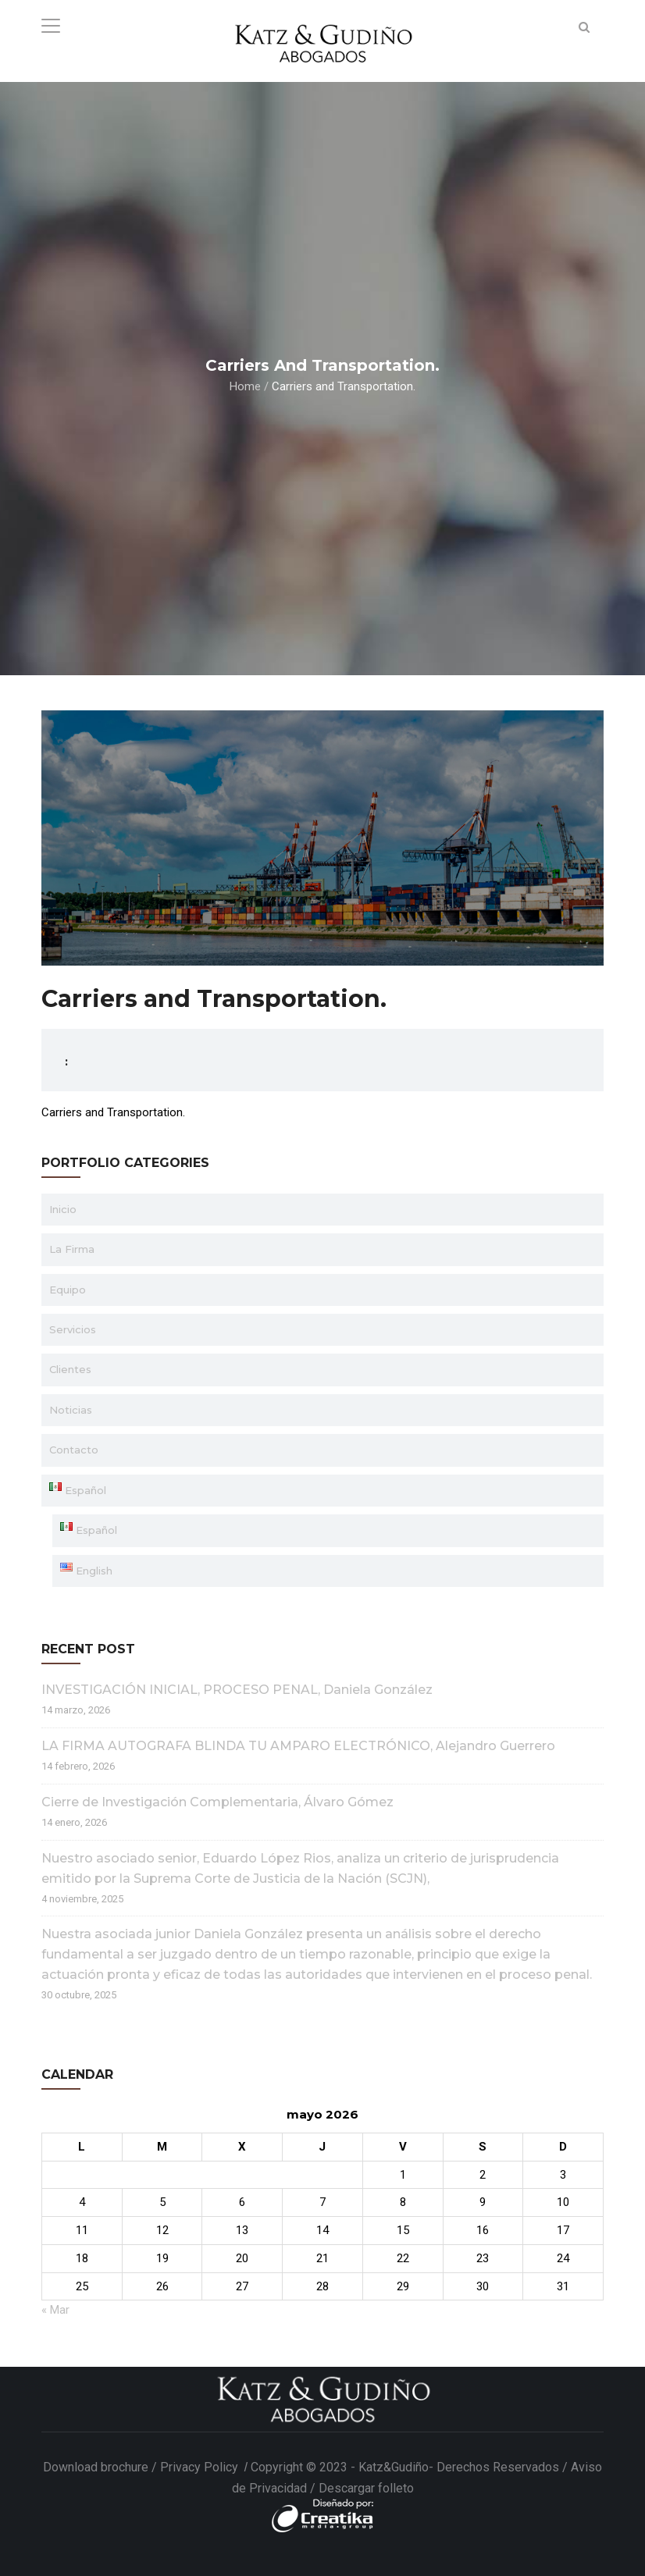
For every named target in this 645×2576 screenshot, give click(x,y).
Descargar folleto (366, 2488)
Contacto (73, 1449)
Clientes (70, 1369)
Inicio (63, 1209)
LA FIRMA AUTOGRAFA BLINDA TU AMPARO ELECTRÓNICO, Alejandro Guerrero (298, 1745)
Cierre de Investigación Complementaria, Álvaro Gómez (217, 1802)
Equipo (67, 1289)
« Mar (55, 2310)
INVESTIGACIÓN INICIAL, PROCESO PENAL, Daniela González (237, 1689)
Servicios (72, 1329)
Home (245, 386)
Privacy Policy (200, 2467)
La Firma (71, 1249)
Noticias (70, 1410)
